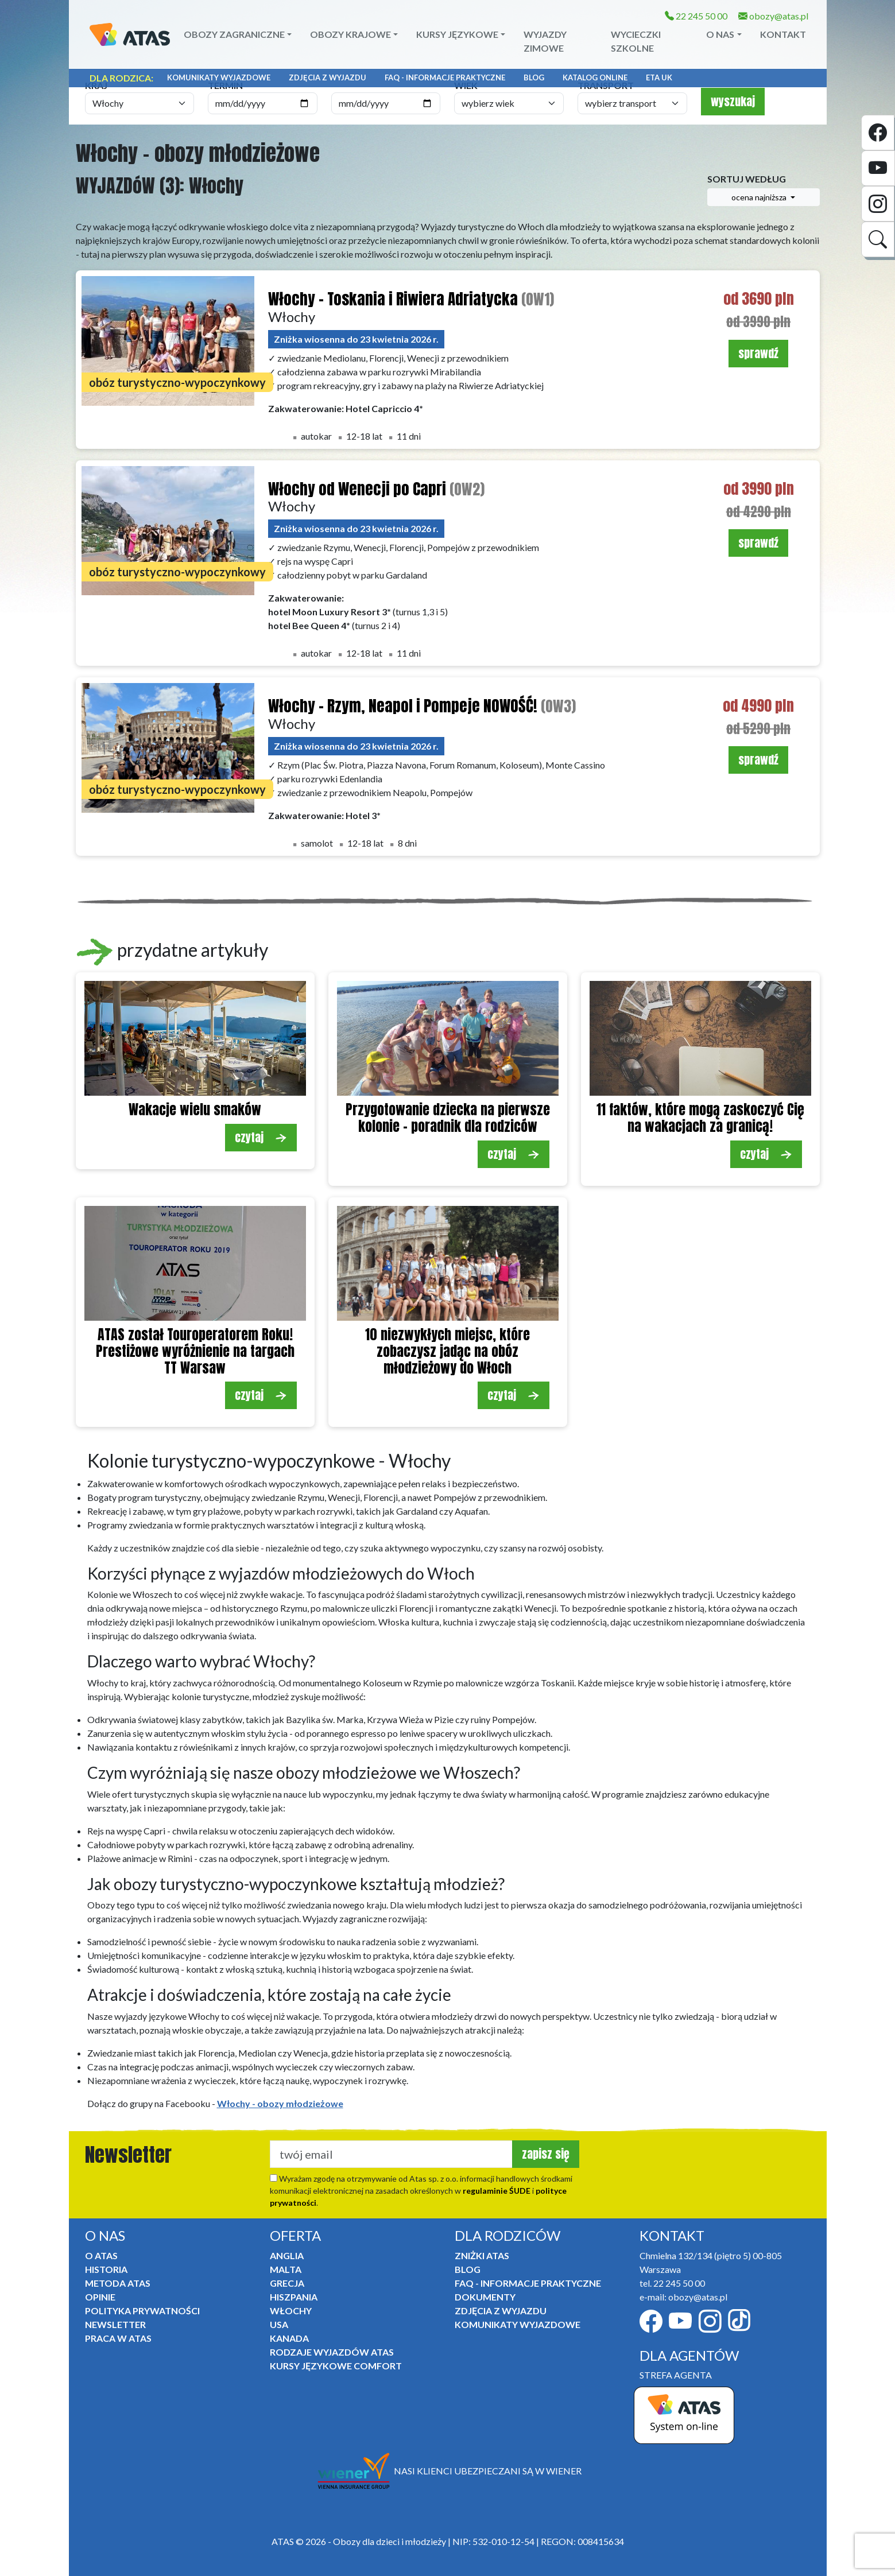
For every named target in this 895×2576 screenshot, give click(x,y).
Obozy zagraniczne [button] (234, 34)
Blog (534, 77)
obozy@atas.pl (773, 15)
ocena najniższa (759, 197)
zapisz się (545, 2154)
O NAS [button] (720, 34)
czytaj (261, 1137)
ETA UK (659, 77)
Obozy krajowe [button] (350, 34)
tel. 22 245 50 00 (672, 2283)
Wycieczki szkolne (636, 41)
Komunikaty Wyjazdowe (218, 77)
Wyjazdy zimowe (545, 41)
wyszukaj (733, 101)
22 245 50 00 (696, 15)
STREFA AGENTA (676, 2374)
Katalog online (595, 77)
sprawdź (758, 353)
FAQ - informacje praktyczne (445, 77)
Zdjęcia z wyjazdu (327, 77)
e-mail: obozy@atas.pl (683, 2296)
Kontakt (783, 34)
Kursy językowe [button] (457, 34)
